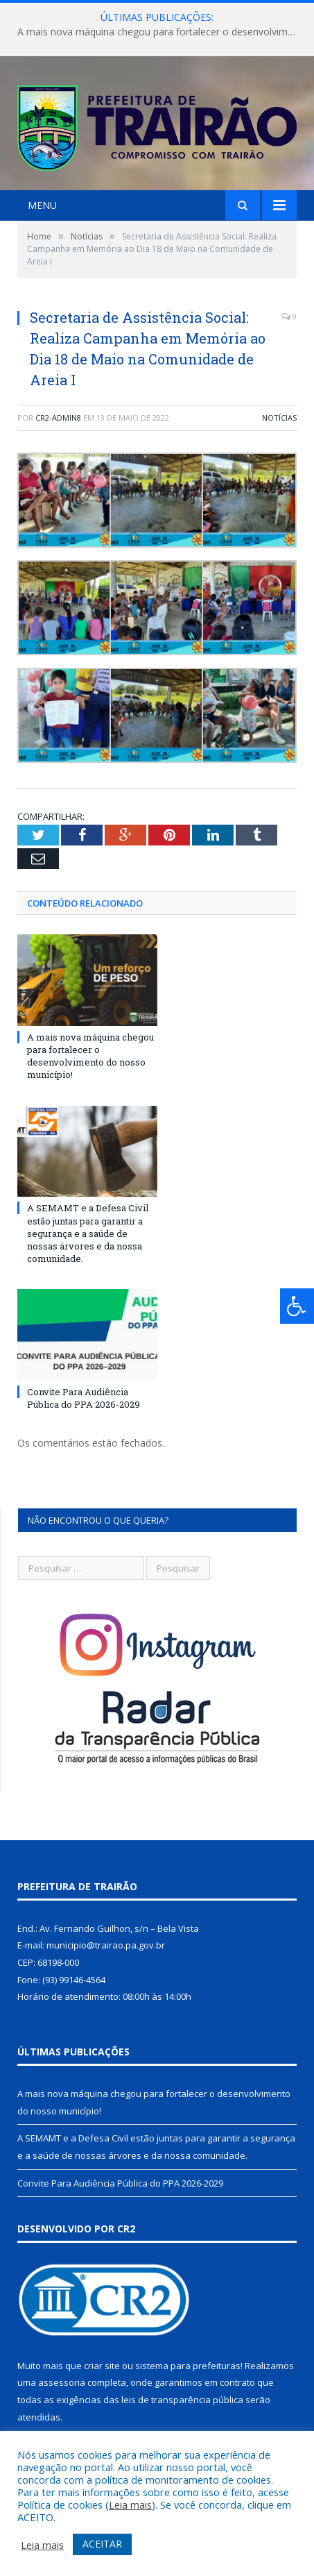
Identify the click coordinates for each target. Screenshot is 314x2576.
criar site (102, 2365)
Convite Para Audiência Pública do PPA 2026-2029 (83, 1398)
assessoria (61, 2382)
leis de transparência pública (182, 2399)
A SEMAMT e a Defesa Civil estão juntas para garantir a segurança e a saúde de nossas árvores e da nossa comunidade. (87, 1233)
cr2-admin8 (58, 417)
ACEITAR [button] (102, 2543)
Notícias (279, 417)
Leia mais (130, 2504)
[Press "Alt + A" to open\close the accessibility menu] (297, 1306)
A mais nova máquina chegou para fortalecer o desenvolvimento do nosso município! (160, 32)
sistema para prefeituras (188, 2365)
